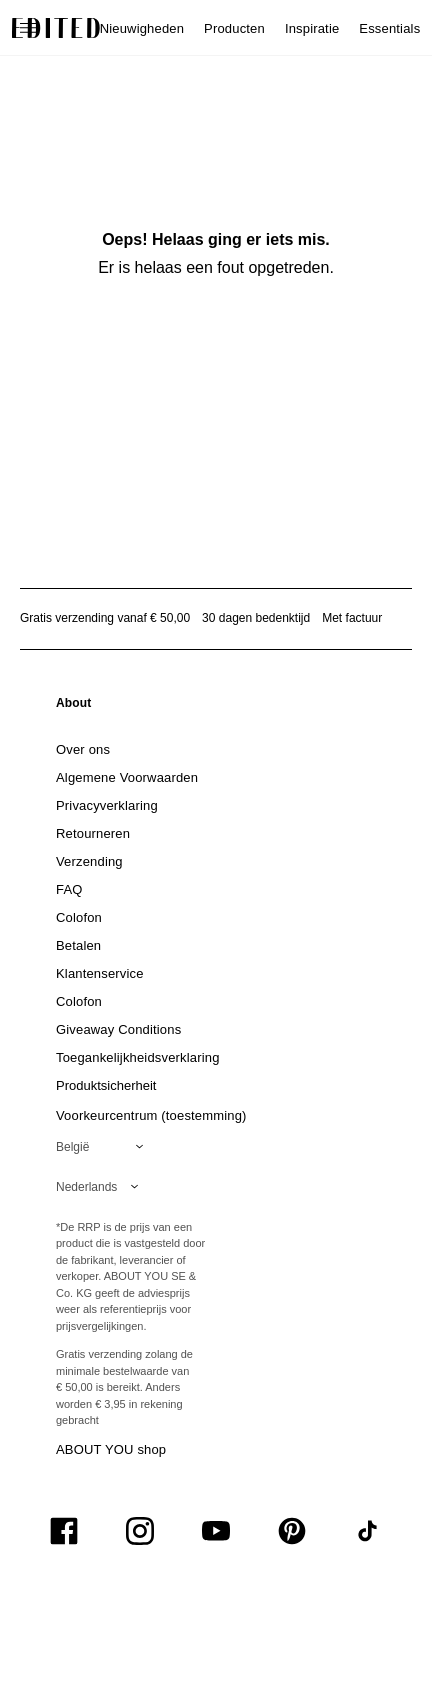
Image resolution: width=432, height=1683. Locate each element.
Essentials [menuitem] (389, 28)
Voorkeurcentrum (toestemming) (151, 1115)
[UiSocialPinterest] (292, 1531)
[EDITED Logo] (56, 28)
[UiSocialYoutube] (216, 1531)
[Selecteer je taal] (101, 1187)
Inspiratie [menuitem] (312, 28)
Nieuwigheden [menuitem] (142, 28)
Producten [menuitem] (234, 28)
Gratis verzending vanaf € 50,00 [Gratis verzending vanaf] (105, 618)
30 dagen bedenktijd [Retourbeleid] (256, 618)
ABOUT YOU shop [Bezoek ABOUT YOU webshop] (111, 1449)
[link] (74, 707)
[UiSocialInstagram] (140, 1531)
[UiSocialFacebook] (64, 1531)
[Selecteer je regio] (103, 1147)
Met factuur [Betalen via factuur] (352, 618)
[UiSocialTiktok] (368, 1531)
